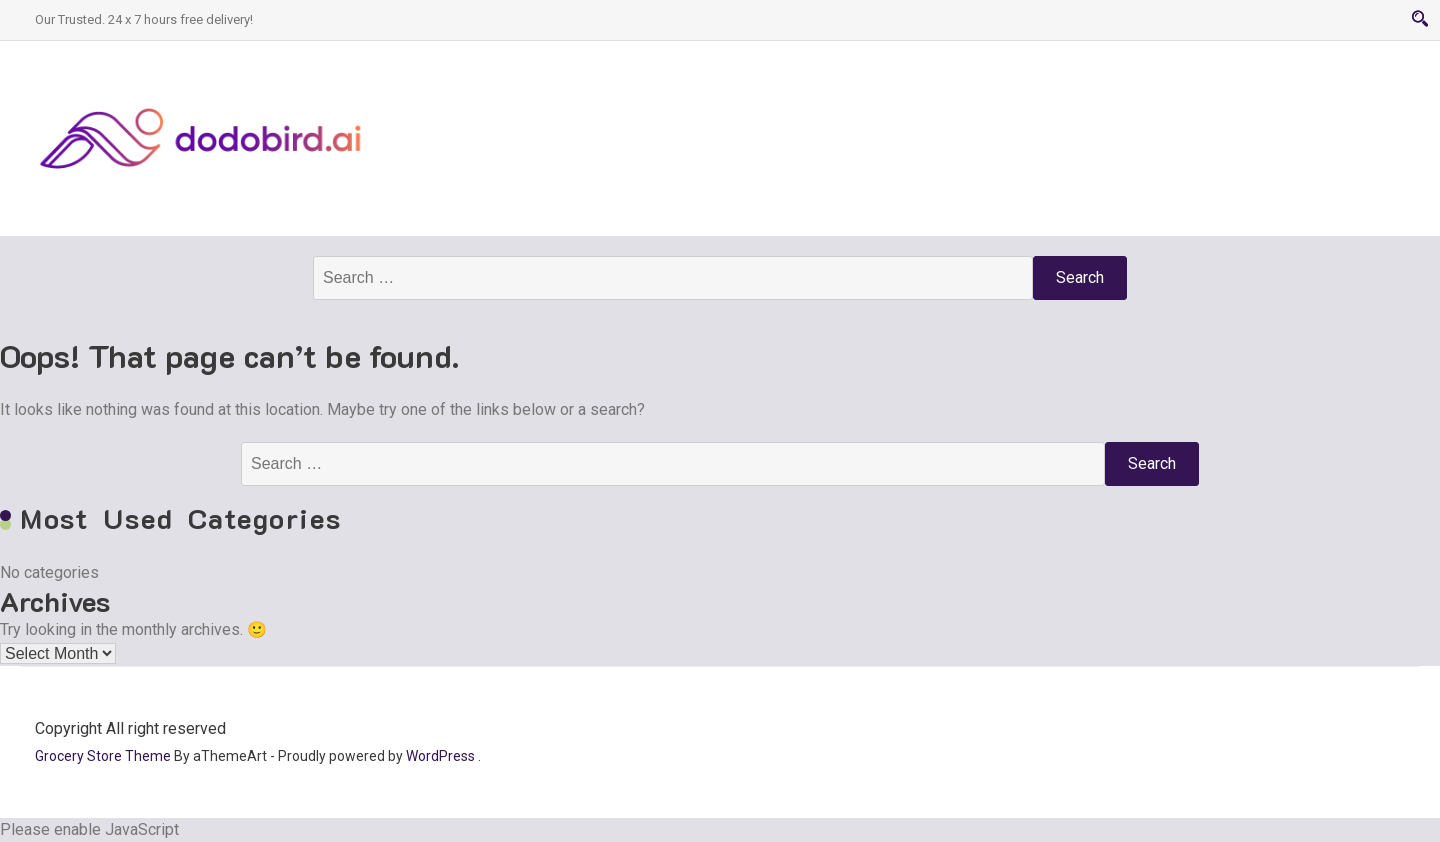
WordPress (440, 756)
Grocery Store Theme (103, 756)
